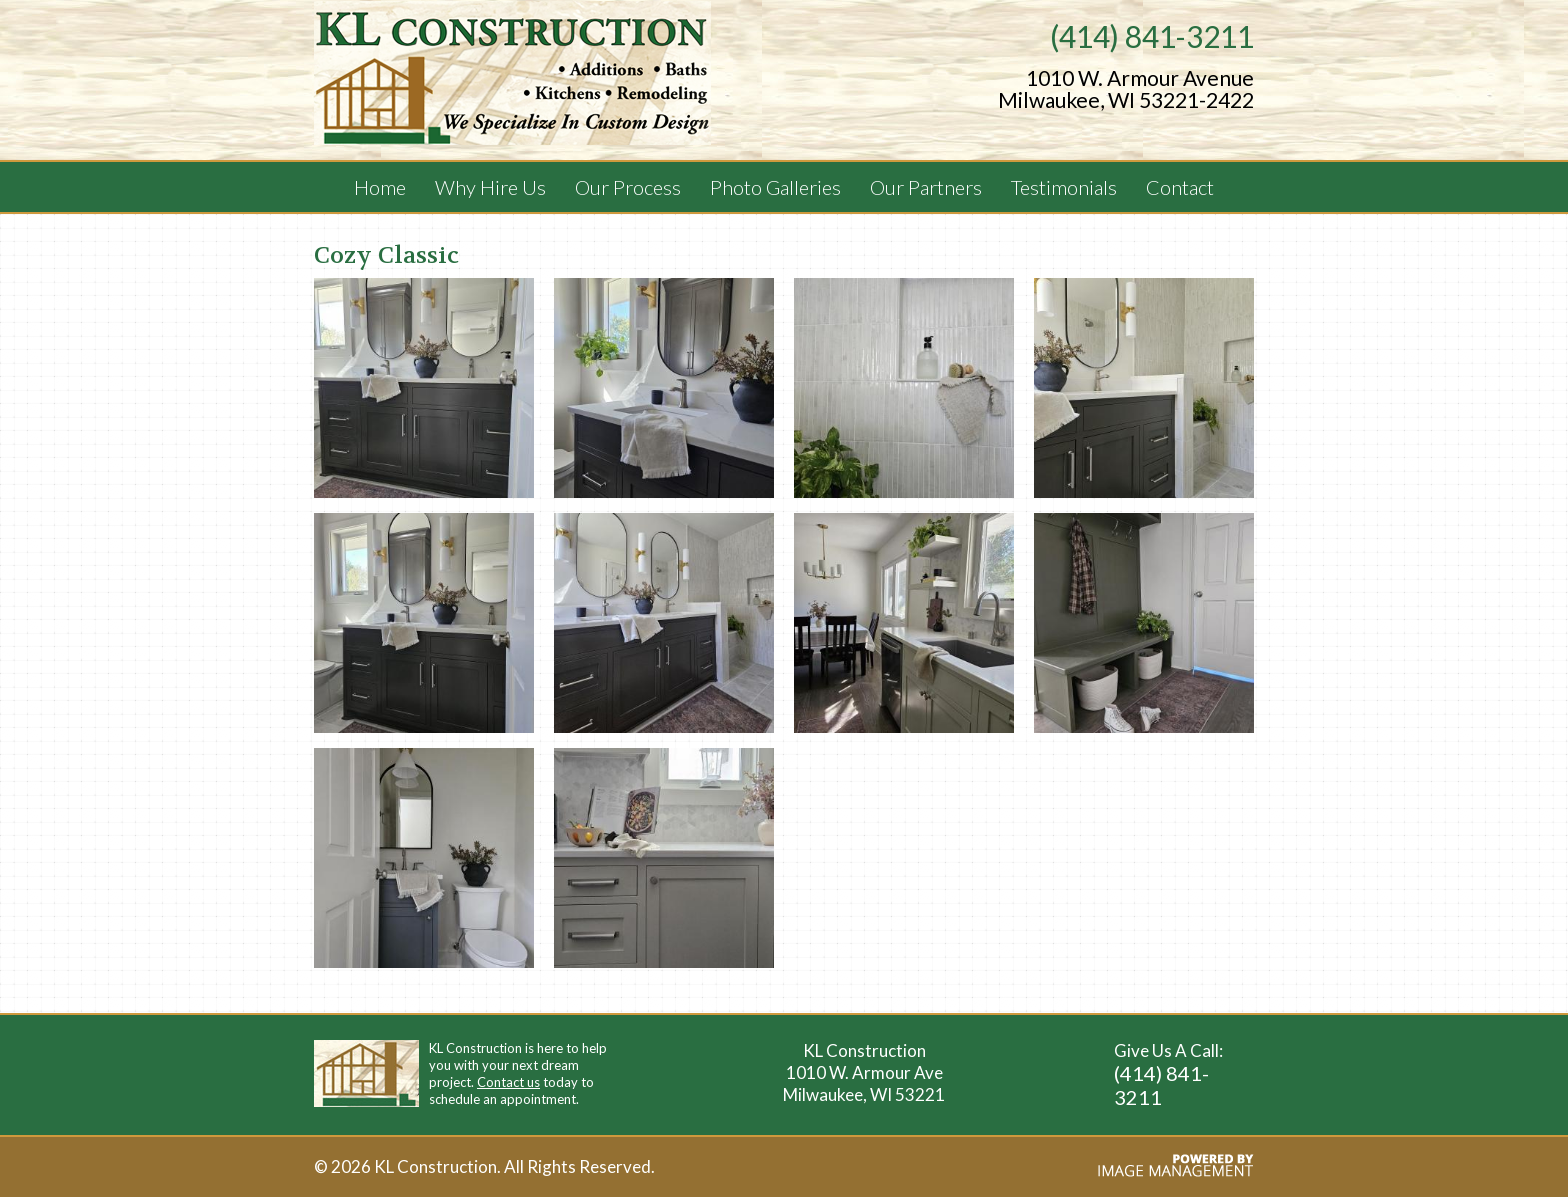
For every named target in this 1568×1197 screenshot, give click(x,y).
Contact (1180, 187)
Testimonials (1064, 187)
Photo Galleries (775, 187)
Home (380, 187)
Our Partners (926, 187)
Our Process (628, 187)
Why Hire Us (490, 187)
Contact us (508, 1082)
